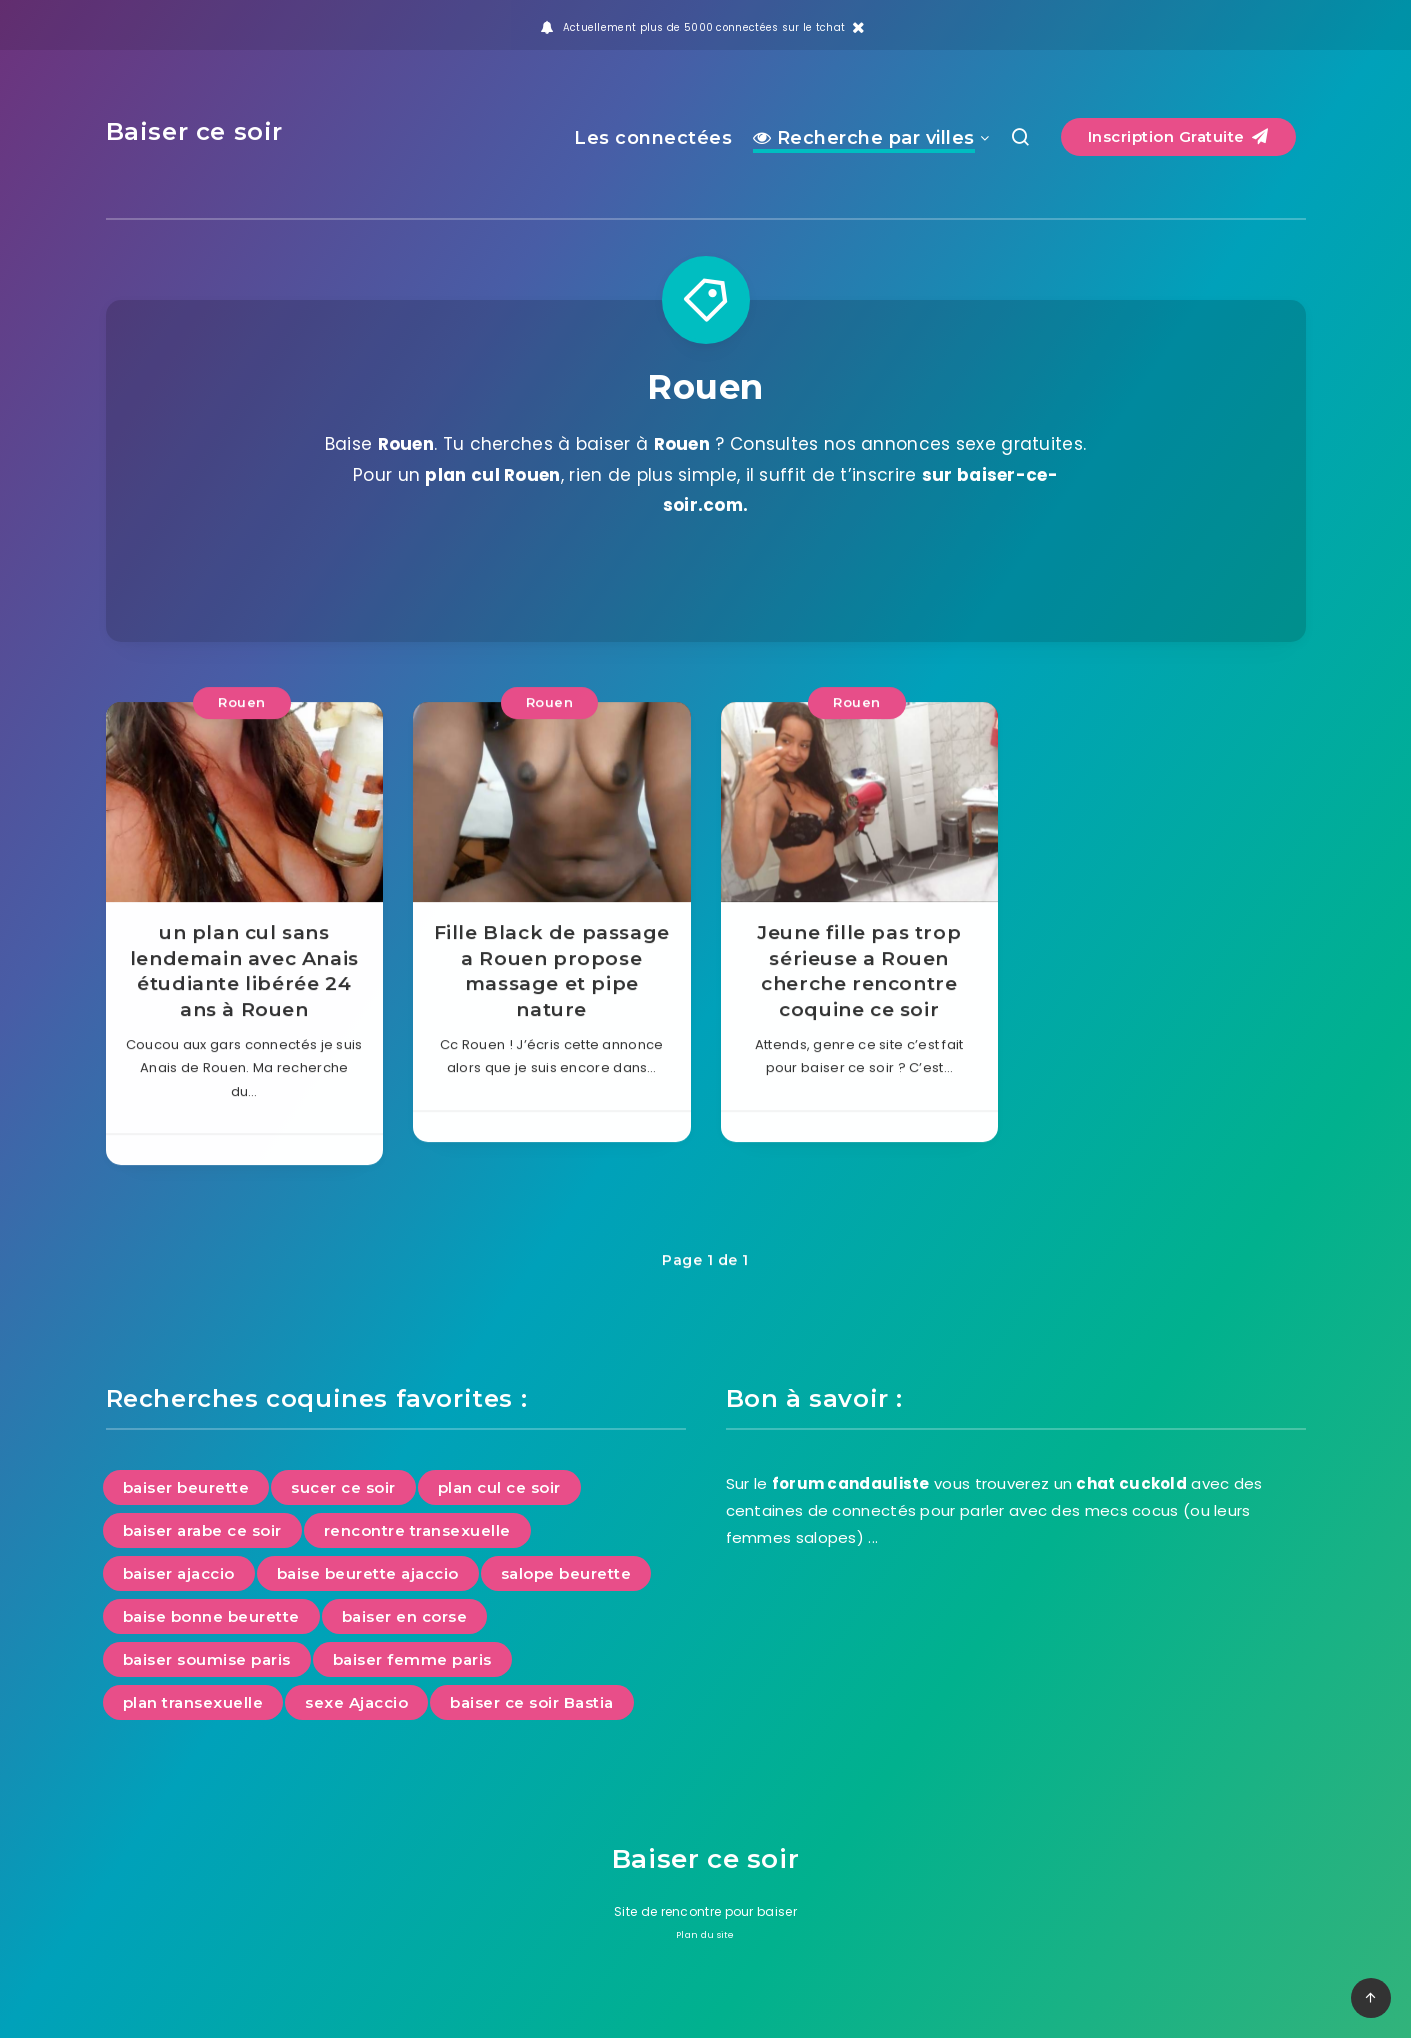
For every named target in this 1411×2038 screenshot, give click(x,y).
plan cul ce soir (499, 1487)
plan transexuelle (193, 1702)
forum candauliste (851, 1483)
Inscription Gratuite (1178, 136)
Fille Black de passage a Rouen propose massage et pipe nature (552, 998)
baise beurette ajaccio (368, 1573)
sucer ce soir (343, 1487)
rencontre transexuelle (417, 1530)
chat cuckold (1131, 1483)
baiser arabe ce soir (202, 1530)
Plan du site (705, 1935)
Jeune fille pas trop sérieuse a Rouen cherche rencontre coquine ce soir (859, 998)
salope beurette (566, 1573)
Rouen (242, 729)
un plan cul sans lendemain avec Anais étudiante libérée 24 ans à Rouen (244, 998)
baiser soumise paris (207, 1659)
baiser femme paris (412, 1659)
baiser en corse (405, 1616)
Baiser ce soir (194, 131)
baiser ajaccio (179, 1573)
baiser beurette (186, 1487)
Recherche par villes (864, 138)
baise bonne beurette (211, 1616)
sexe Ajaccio (356, 1702)
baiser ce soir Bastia (532, 1702)
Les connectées (653, 138)
